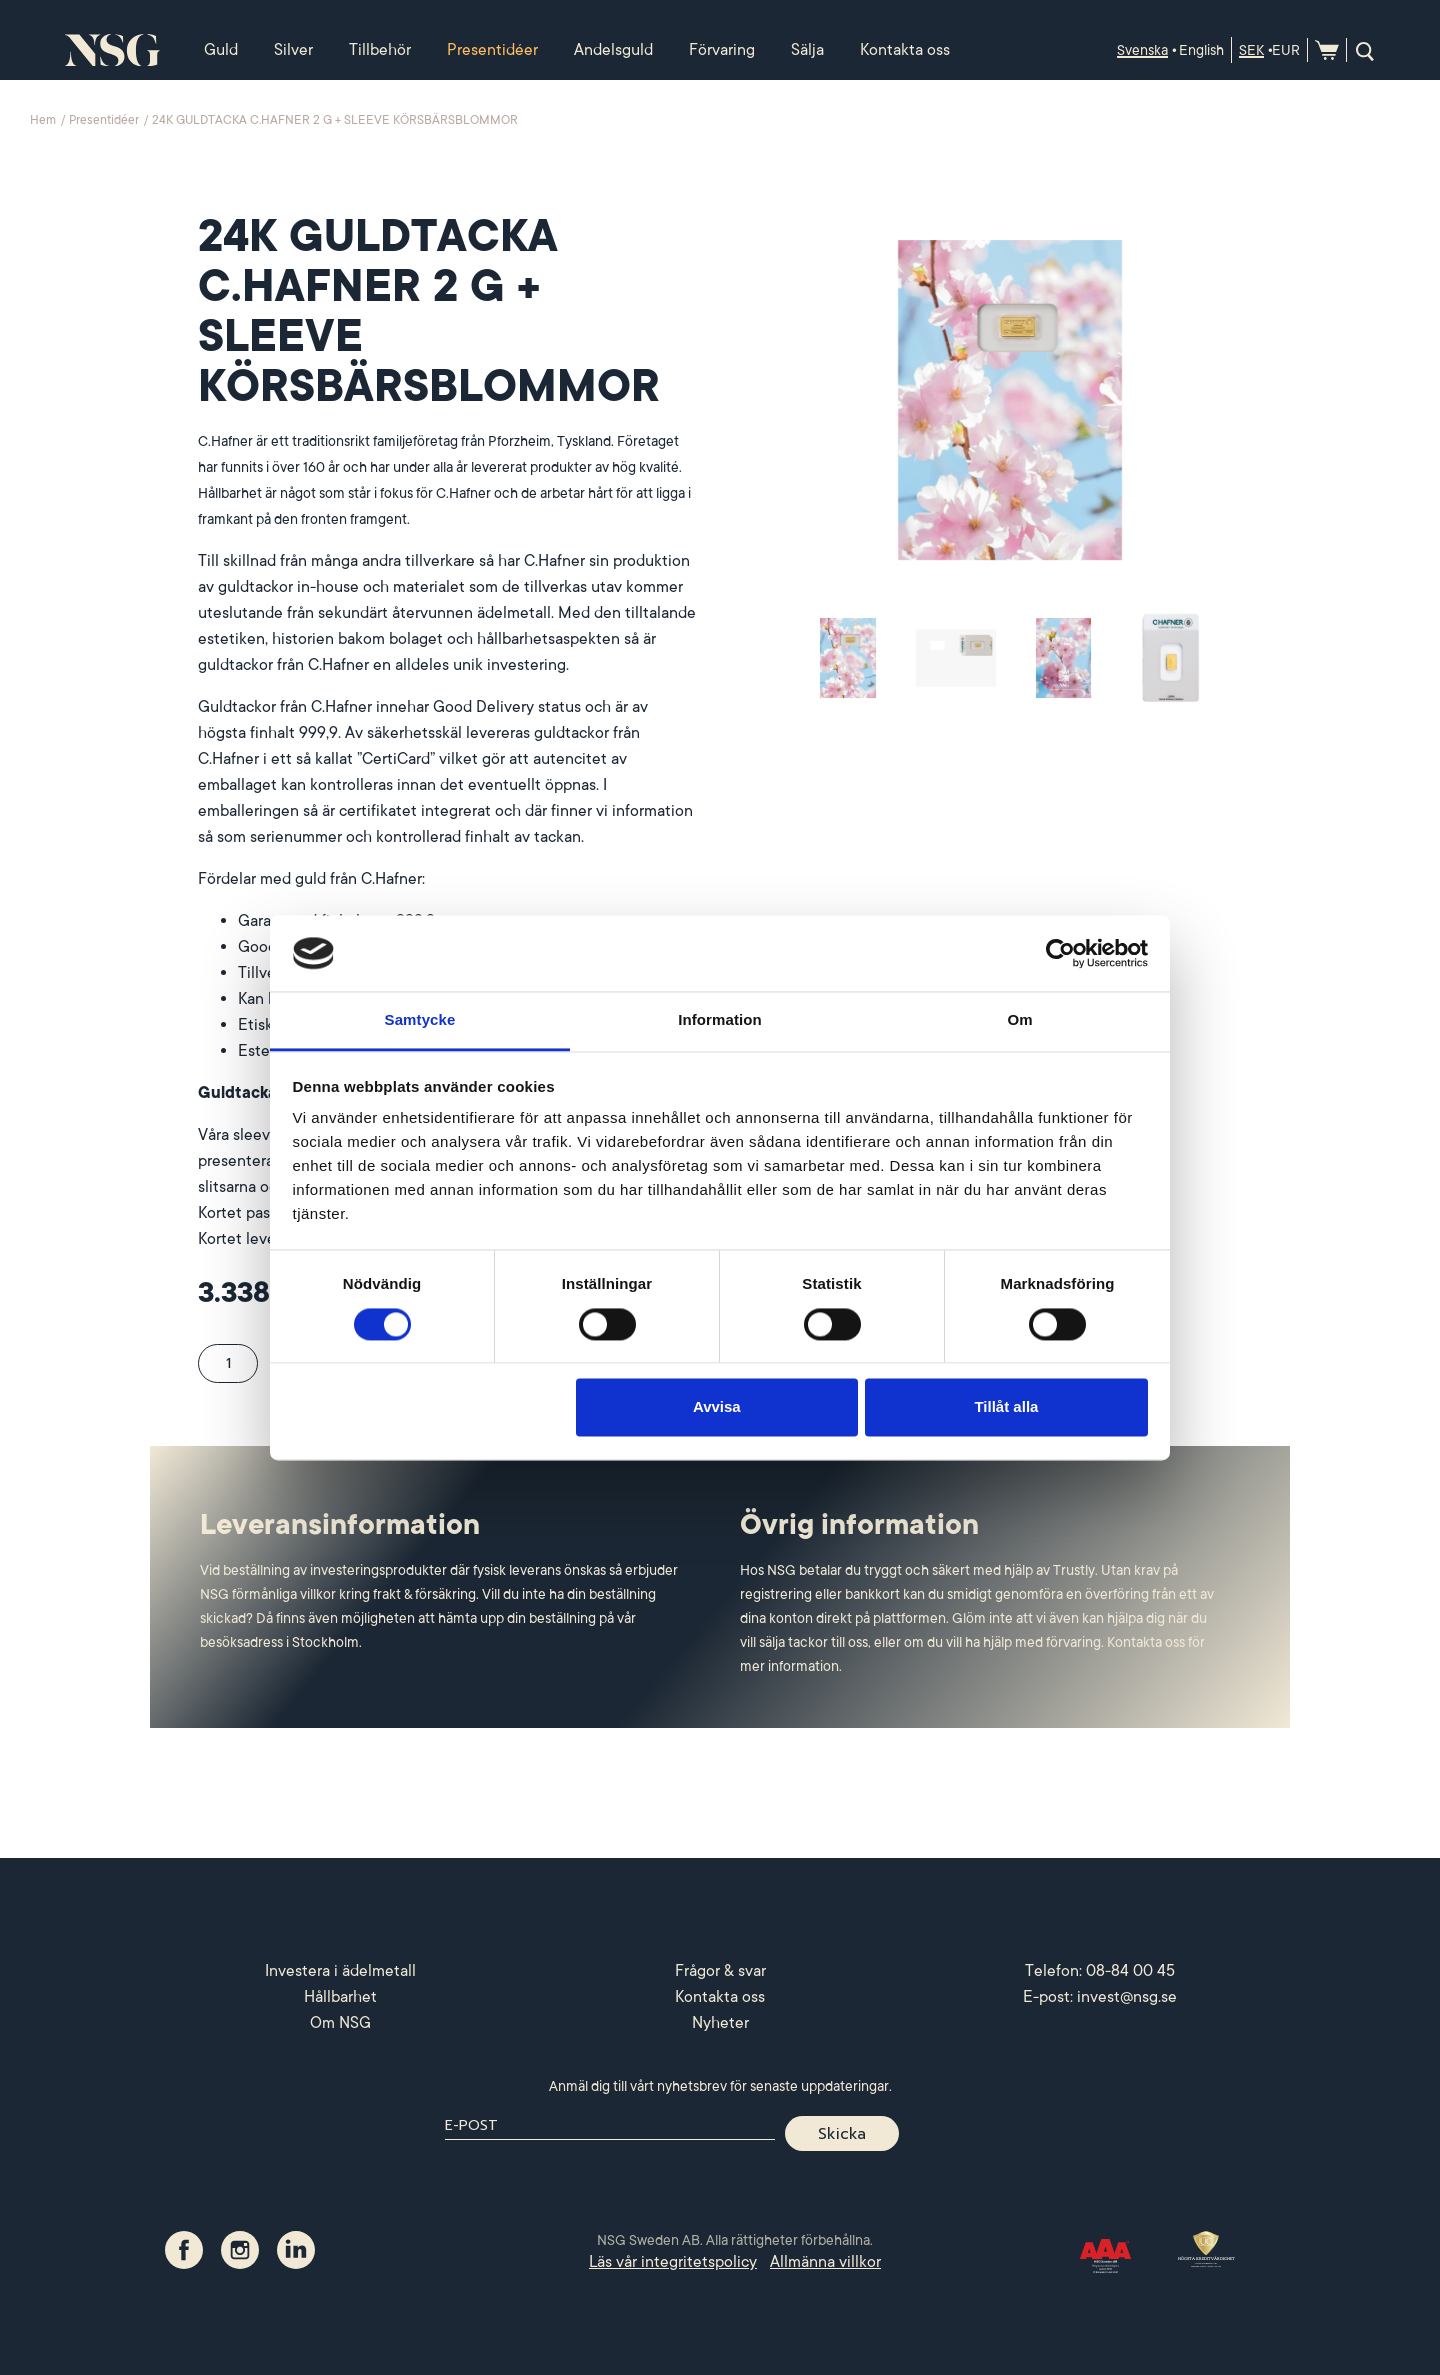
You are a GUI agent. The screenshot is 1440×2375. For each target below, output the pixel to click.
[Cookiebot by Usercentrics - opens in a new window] (1060, 953)
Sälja (807, 50)
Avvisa (717, 1407)
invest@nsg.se (1127, 1997)
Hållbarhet (340, 1997)
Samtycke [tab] (420, 1020)
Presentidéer (492, 50)
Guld (221, 50)
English (1201, 50)
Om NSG (340, 2023)
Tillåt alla (1006, 1407)
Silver (293, 50)
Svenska (1142, 50)
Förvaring (722, 50)
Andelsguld (613, 50)
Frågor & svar (720, 1971)
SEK (1251, 50)
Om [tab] (1019, 1020)
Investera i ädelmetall (340, 1971)
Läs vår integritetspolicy (673, 2262)
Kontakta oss (905, 50)
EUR (1286, 50)
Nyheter (720, 2023)
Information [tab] (720, 1020)
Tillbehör (380, 50)
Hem (44, 120)
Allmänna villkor (825, 2262)
